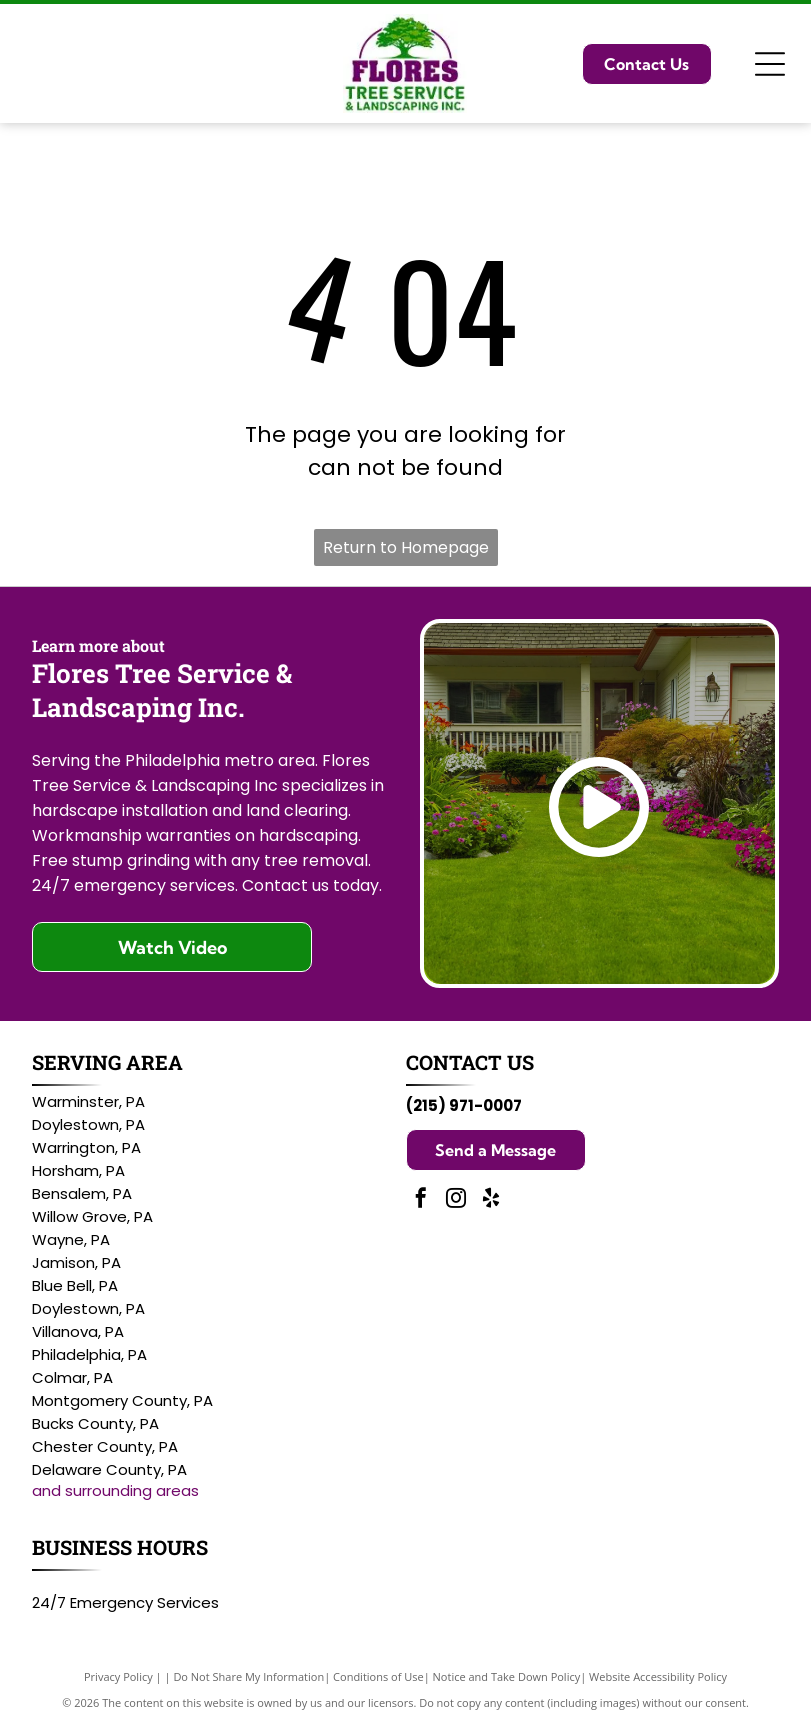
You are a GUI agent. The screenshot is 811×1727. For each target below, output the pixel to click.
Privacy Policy (118, 1676)
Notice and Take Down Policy (507, 1676)
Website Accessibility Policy (658, 1676)
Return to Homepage (406, 547)
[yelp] (491, 1200)
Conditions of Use (378, 1676)
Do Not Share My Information (248, 1676)
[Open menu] (770, 64)
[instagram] (456, 1200)
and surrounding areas (115, 1490)
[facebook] (421, 1200)
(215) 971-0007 (464, 1105)
